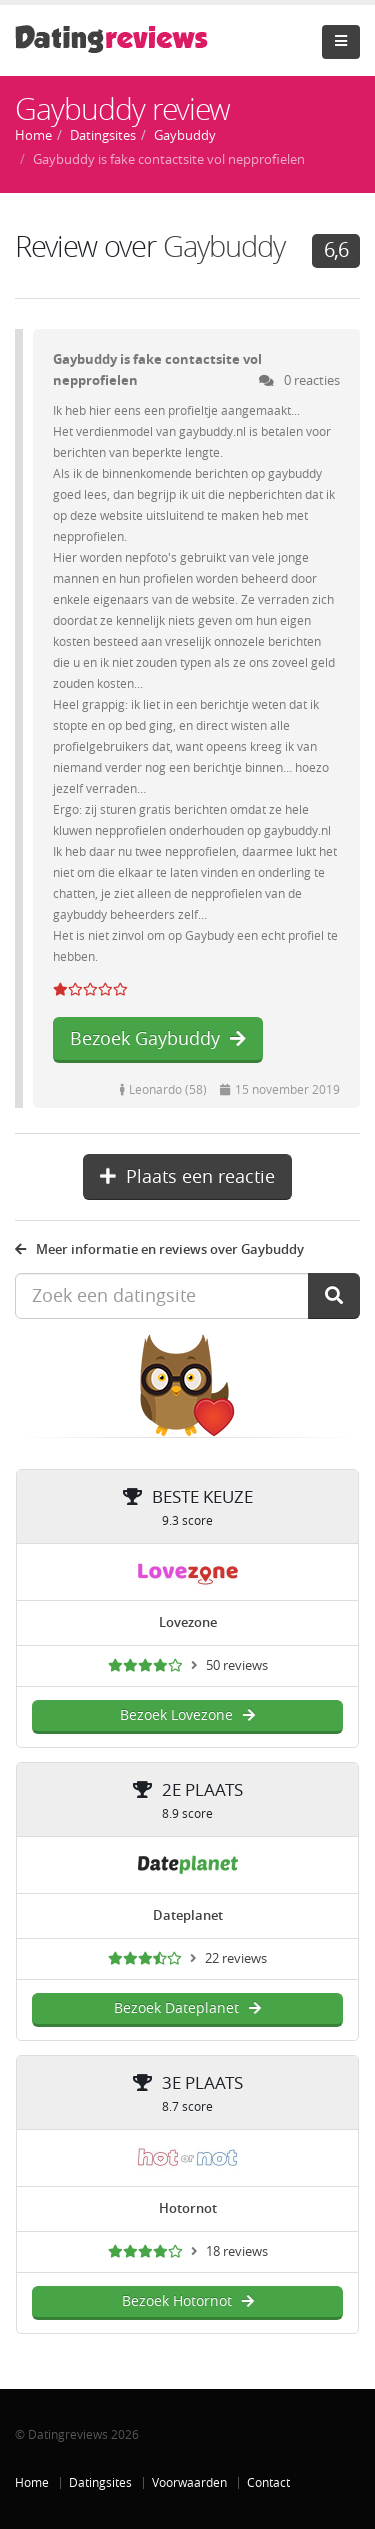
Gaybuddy (224, 247)
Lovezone (188, 1622)
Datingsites (100, 2483)
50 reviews (237, 1665)
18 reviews (237, 2251)
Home (32, 2483)
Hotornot (188, 2208)
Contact (268, 2483)
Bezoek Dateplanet (187, 2008)
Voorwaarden (189, 2483)
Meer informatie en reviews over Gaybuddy (159, 1249)
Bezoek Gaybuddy (158, 1039)
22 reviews (236, 1958)
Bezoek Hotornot (188, 2301)
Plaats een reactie (187, 1177)
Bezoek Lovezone (187, 1715)
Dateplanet (188, 1915)
